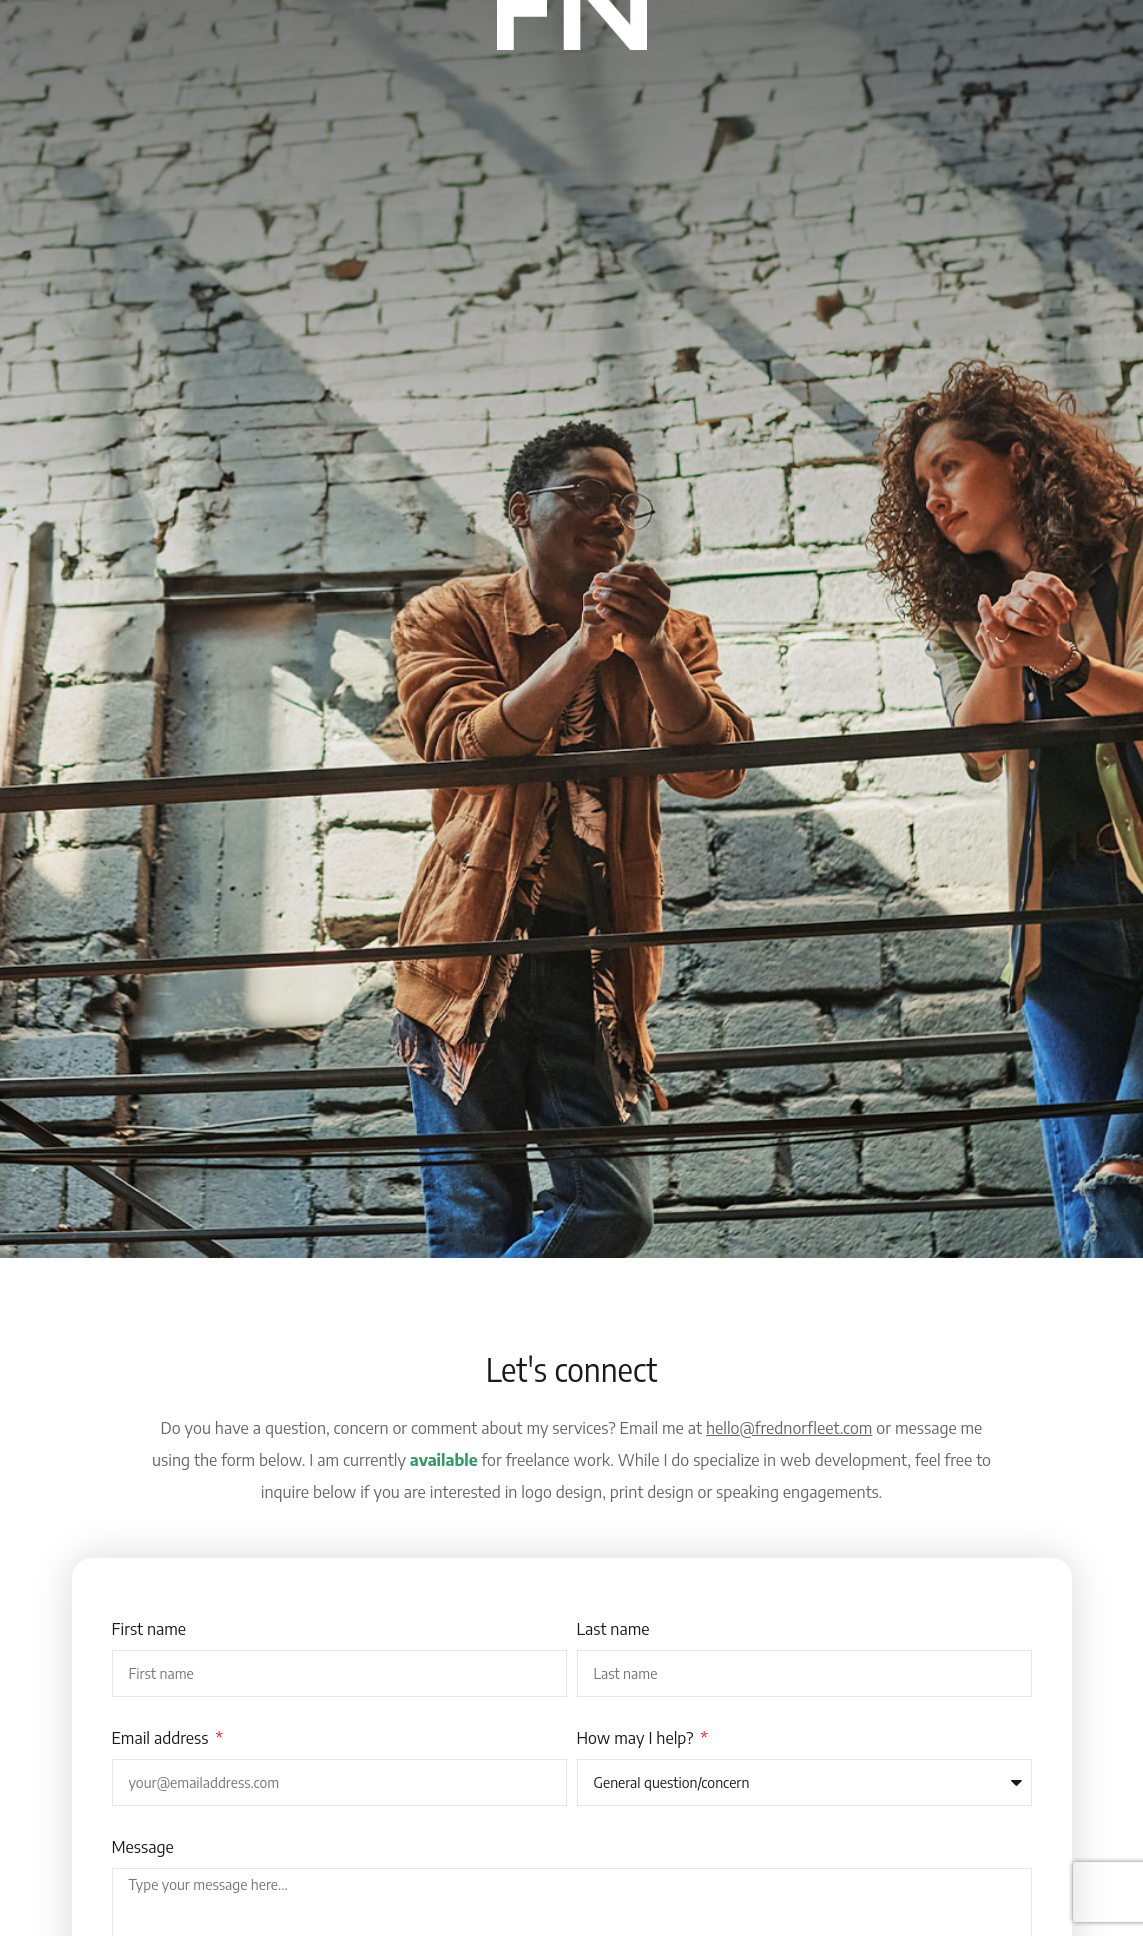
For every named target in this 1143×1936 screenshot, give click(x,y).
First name (149, 1629)
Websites (534, 96)
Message (143, 1847)
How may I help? (637, 1738)
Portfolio (629, 96)
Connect (720, 96)
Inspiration (431, 96)
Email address (162, 1738)
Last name (613, 1629)
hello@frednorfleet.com (789, 1428)
